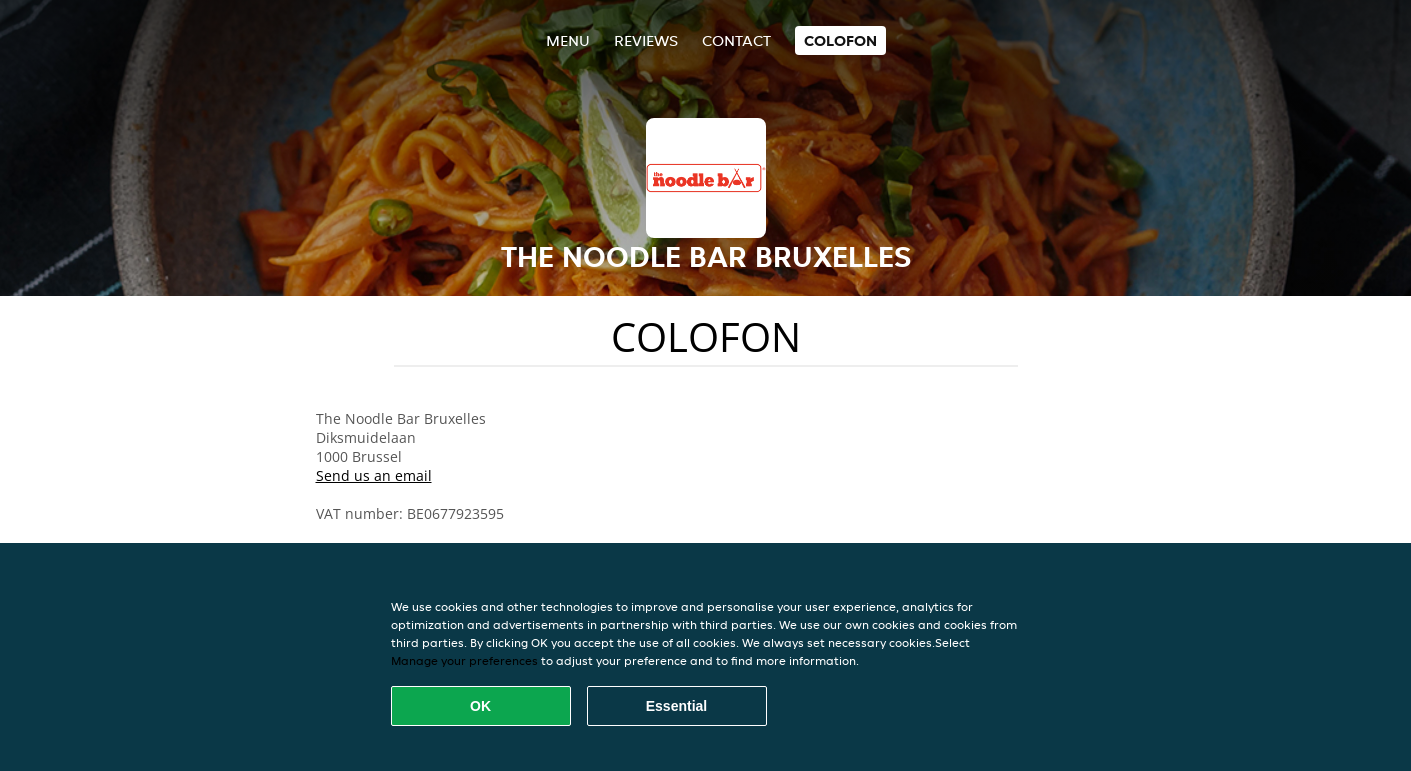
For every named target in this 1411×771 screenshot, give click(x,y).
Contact (736, 40)
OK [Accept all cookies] (480, 706)
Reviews (646, 40)
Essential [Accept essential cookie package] (676, 706)
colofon (840, 40)
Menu (568, 40)
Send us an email (374, 475)
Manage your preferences (464, 660)
